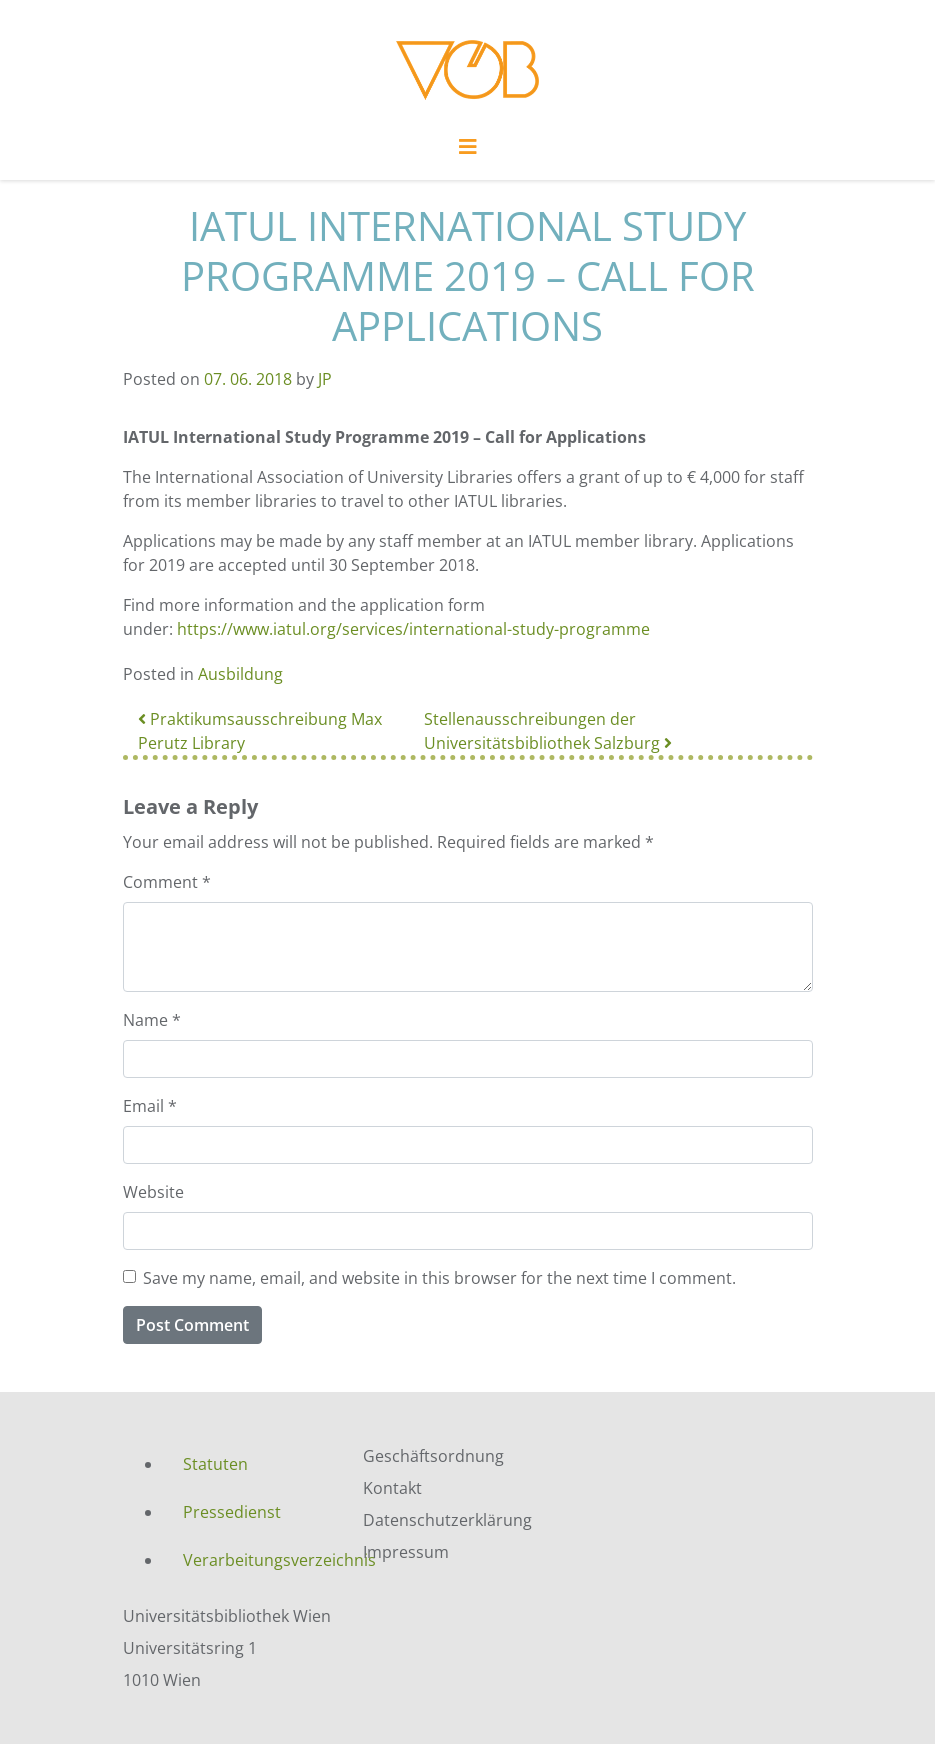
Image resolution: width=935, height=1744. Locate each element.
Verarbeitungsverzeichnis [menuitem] (258, 1560)
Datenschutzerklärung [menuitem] (447, 1520)
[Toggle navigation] (468, 152)
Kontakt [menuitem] (392, 1488)
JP (325, 379)
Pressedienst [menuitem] (232, 1512)
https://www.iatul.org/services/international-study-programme (413, 629)
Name (152, 1020)
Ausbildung (240, 674)
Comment (167, 882)
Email (150, 1106)
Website (153, 1192)
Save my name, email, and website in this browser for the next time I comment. (439, 1278)
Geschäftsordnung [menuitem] (433, 1456)
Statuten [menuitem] (215, 1464)
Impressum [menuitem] (406, 1552)
